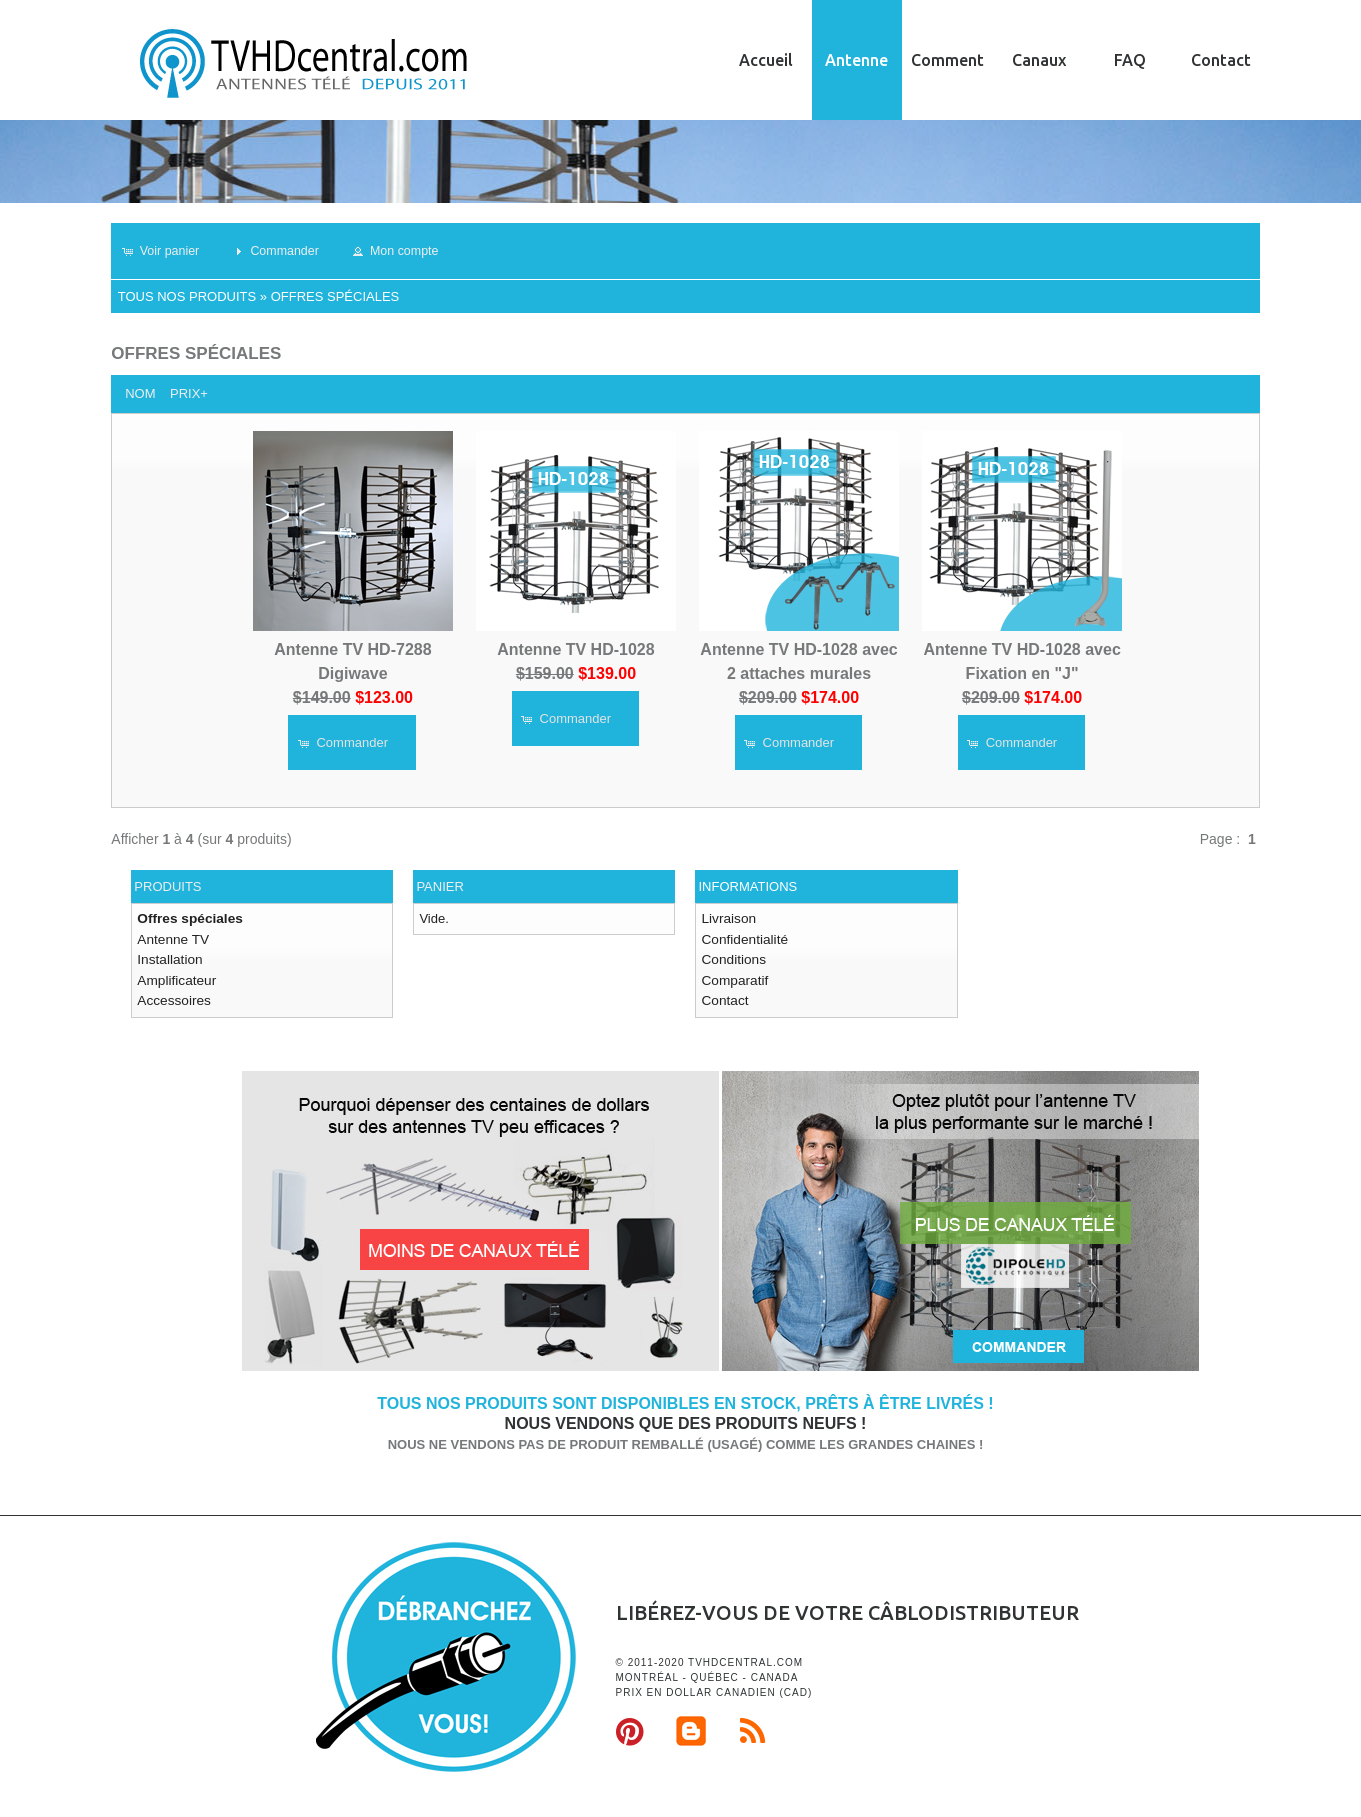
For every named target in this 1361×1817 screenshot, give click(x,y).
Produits (167, 886)
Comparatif (733, 976)
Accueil (766, 60)
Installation (168, 957)
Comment (947, 60)
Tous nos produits (187, 296)
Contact (1221, 60)
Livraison (727, 918)
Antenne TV (171, 937)
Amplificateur (174, 976)
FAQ (1130, 60)
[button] (167, 251)
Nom (140, 393)
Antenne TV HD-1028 (575, 648)
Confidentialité (742, 937)
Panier (439, 886)
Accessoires (172, 996)
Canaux (1039, 60)
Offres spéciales (335, 296)
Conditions (731, 957)
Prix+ (189, 393)
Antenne (856, 60)
